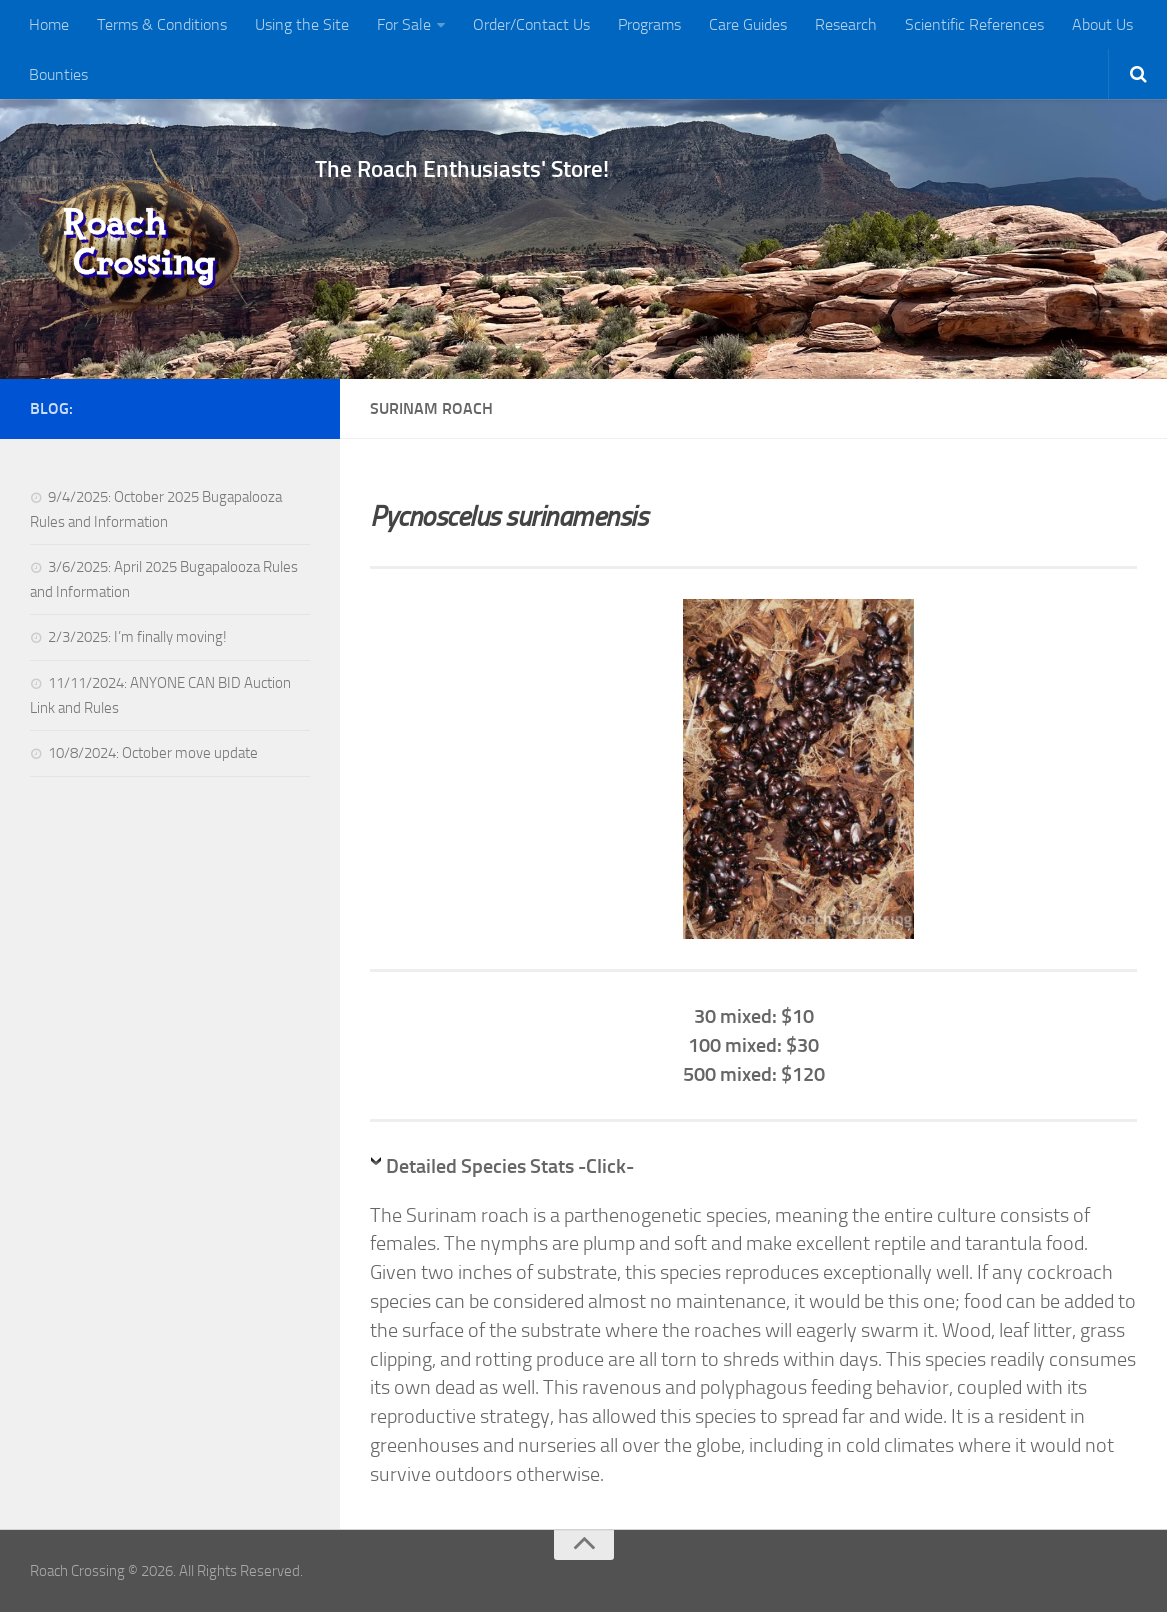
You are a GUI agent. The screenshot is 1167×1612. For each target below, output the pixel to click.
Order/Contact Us (531, 24)
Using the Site (302, 24)
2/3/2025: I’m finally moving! (137, 637)
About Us (1102, 24)
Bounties (58, 74)
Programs (649, 24)
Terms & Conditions (162, 24)
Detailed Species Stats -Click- (510, 1166)
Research (846, 24)
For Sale (404, 24)
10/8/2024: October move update (153, 753)
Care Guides (748, 24)
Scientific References (974, 24)
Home (49, 24)
